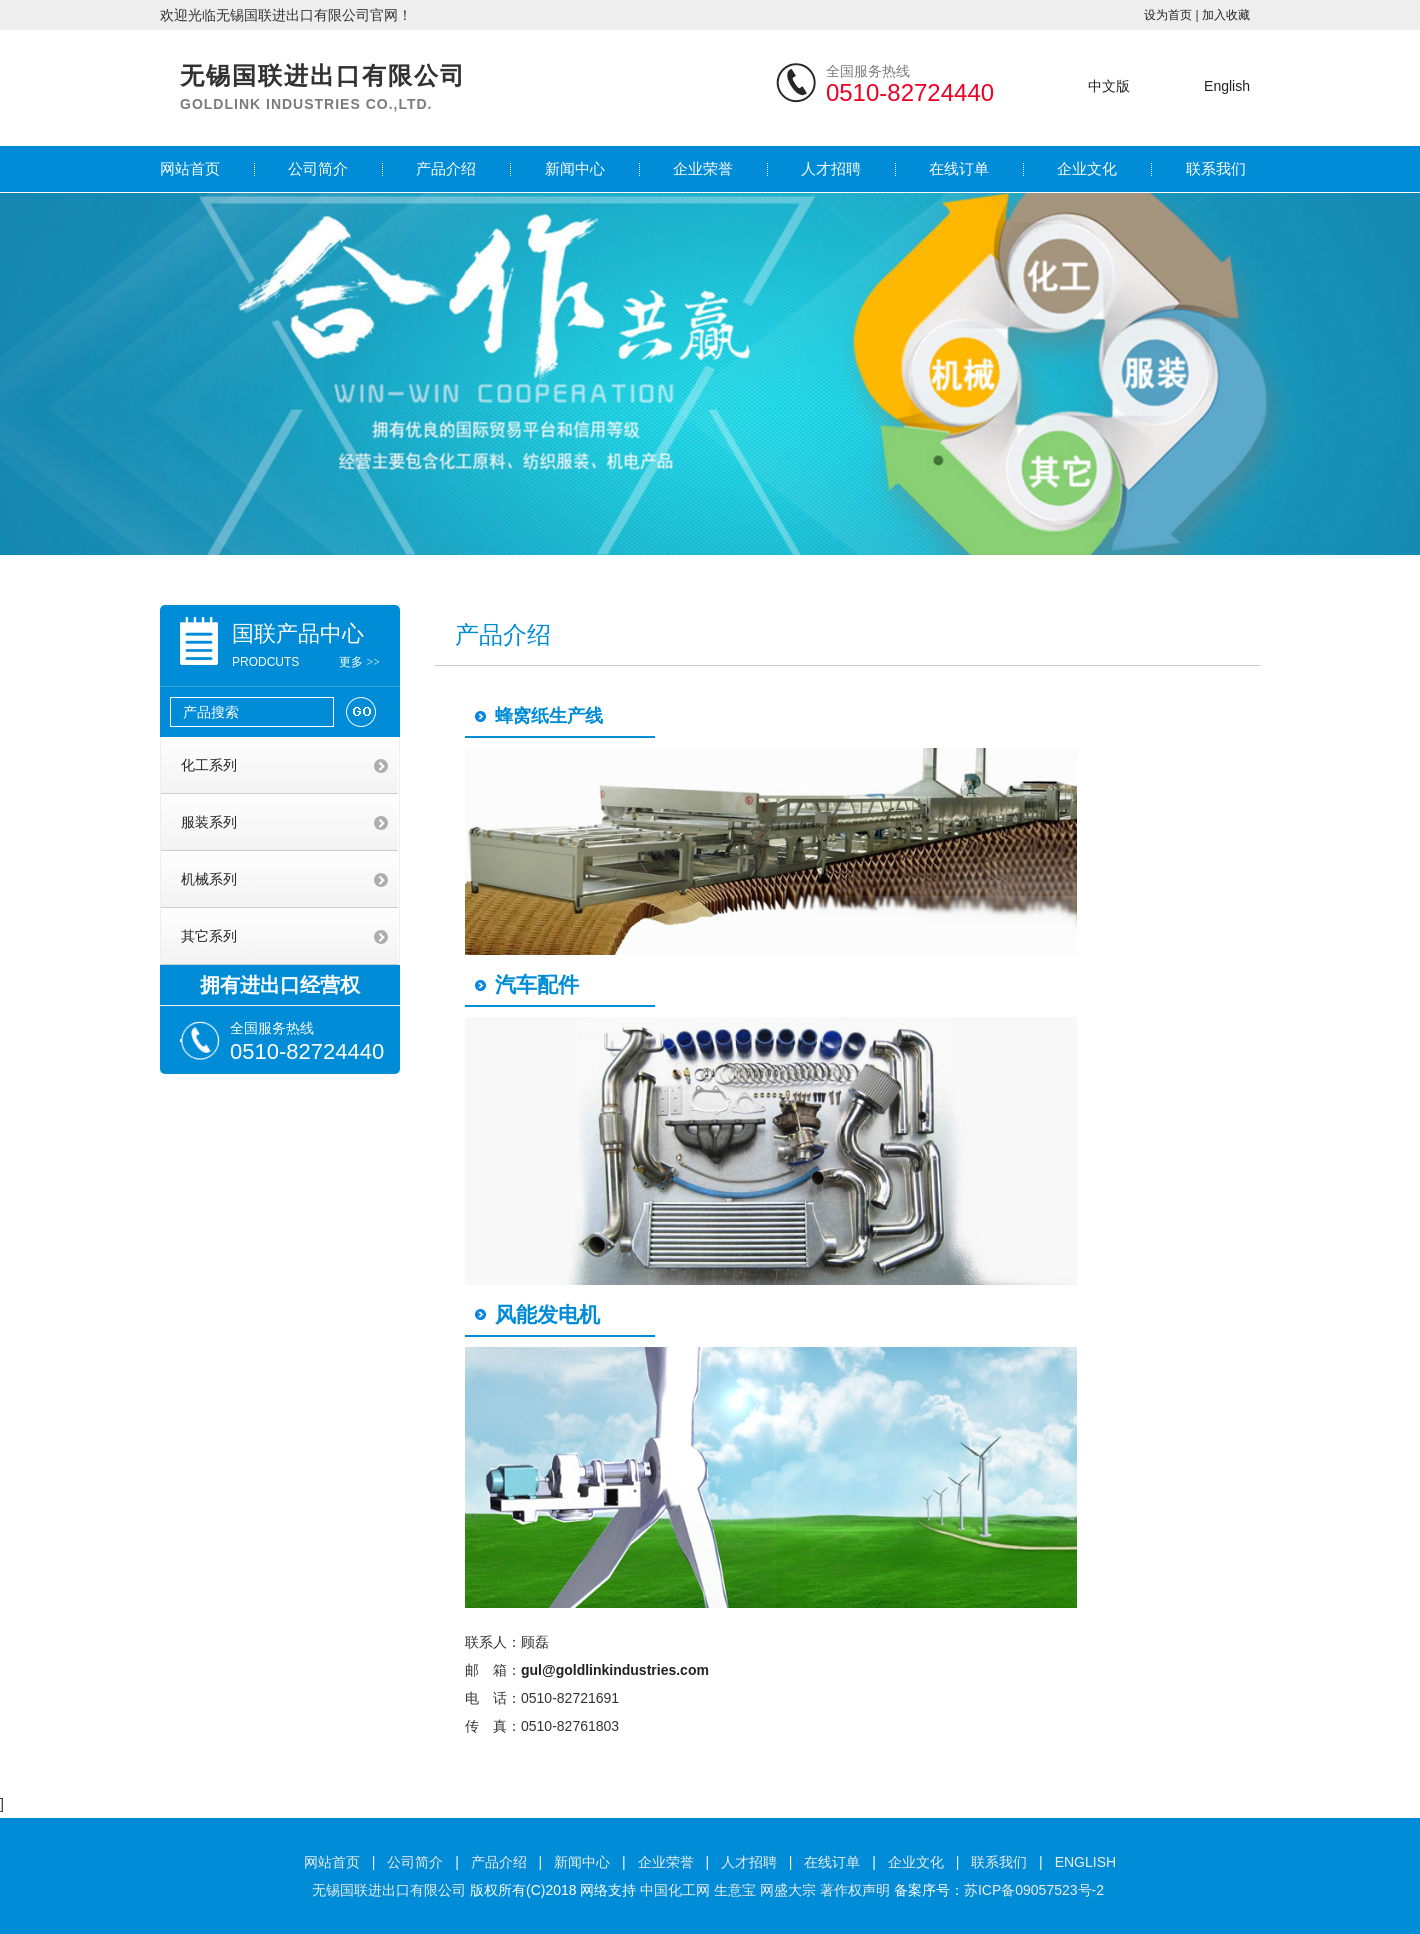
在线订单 (959, 168)
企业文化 (1087, 168)
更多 (359, 662)
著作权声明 (855, 1890)
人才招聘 (831, 168)
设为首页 (1168, 15)
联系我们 (1216, 168)
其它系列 (209, 936)
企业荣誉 (703, 168)
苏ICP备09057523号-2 (1034, 1890)
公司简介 (318, 168)
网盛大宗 (788, 1890)
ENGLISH (1085, 1862)
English (1227, 86)
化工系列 (209, 765)
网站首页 (190, 168)
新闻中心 (575, 168)
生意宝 (735, 1890)
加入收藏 (1226, 15)
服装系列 (209, 822)
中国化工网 (675, 1890)
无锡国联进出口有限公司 (389, 1890)
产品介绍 (446, 168)
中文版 (1109, 86)
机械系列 (209, 879)
